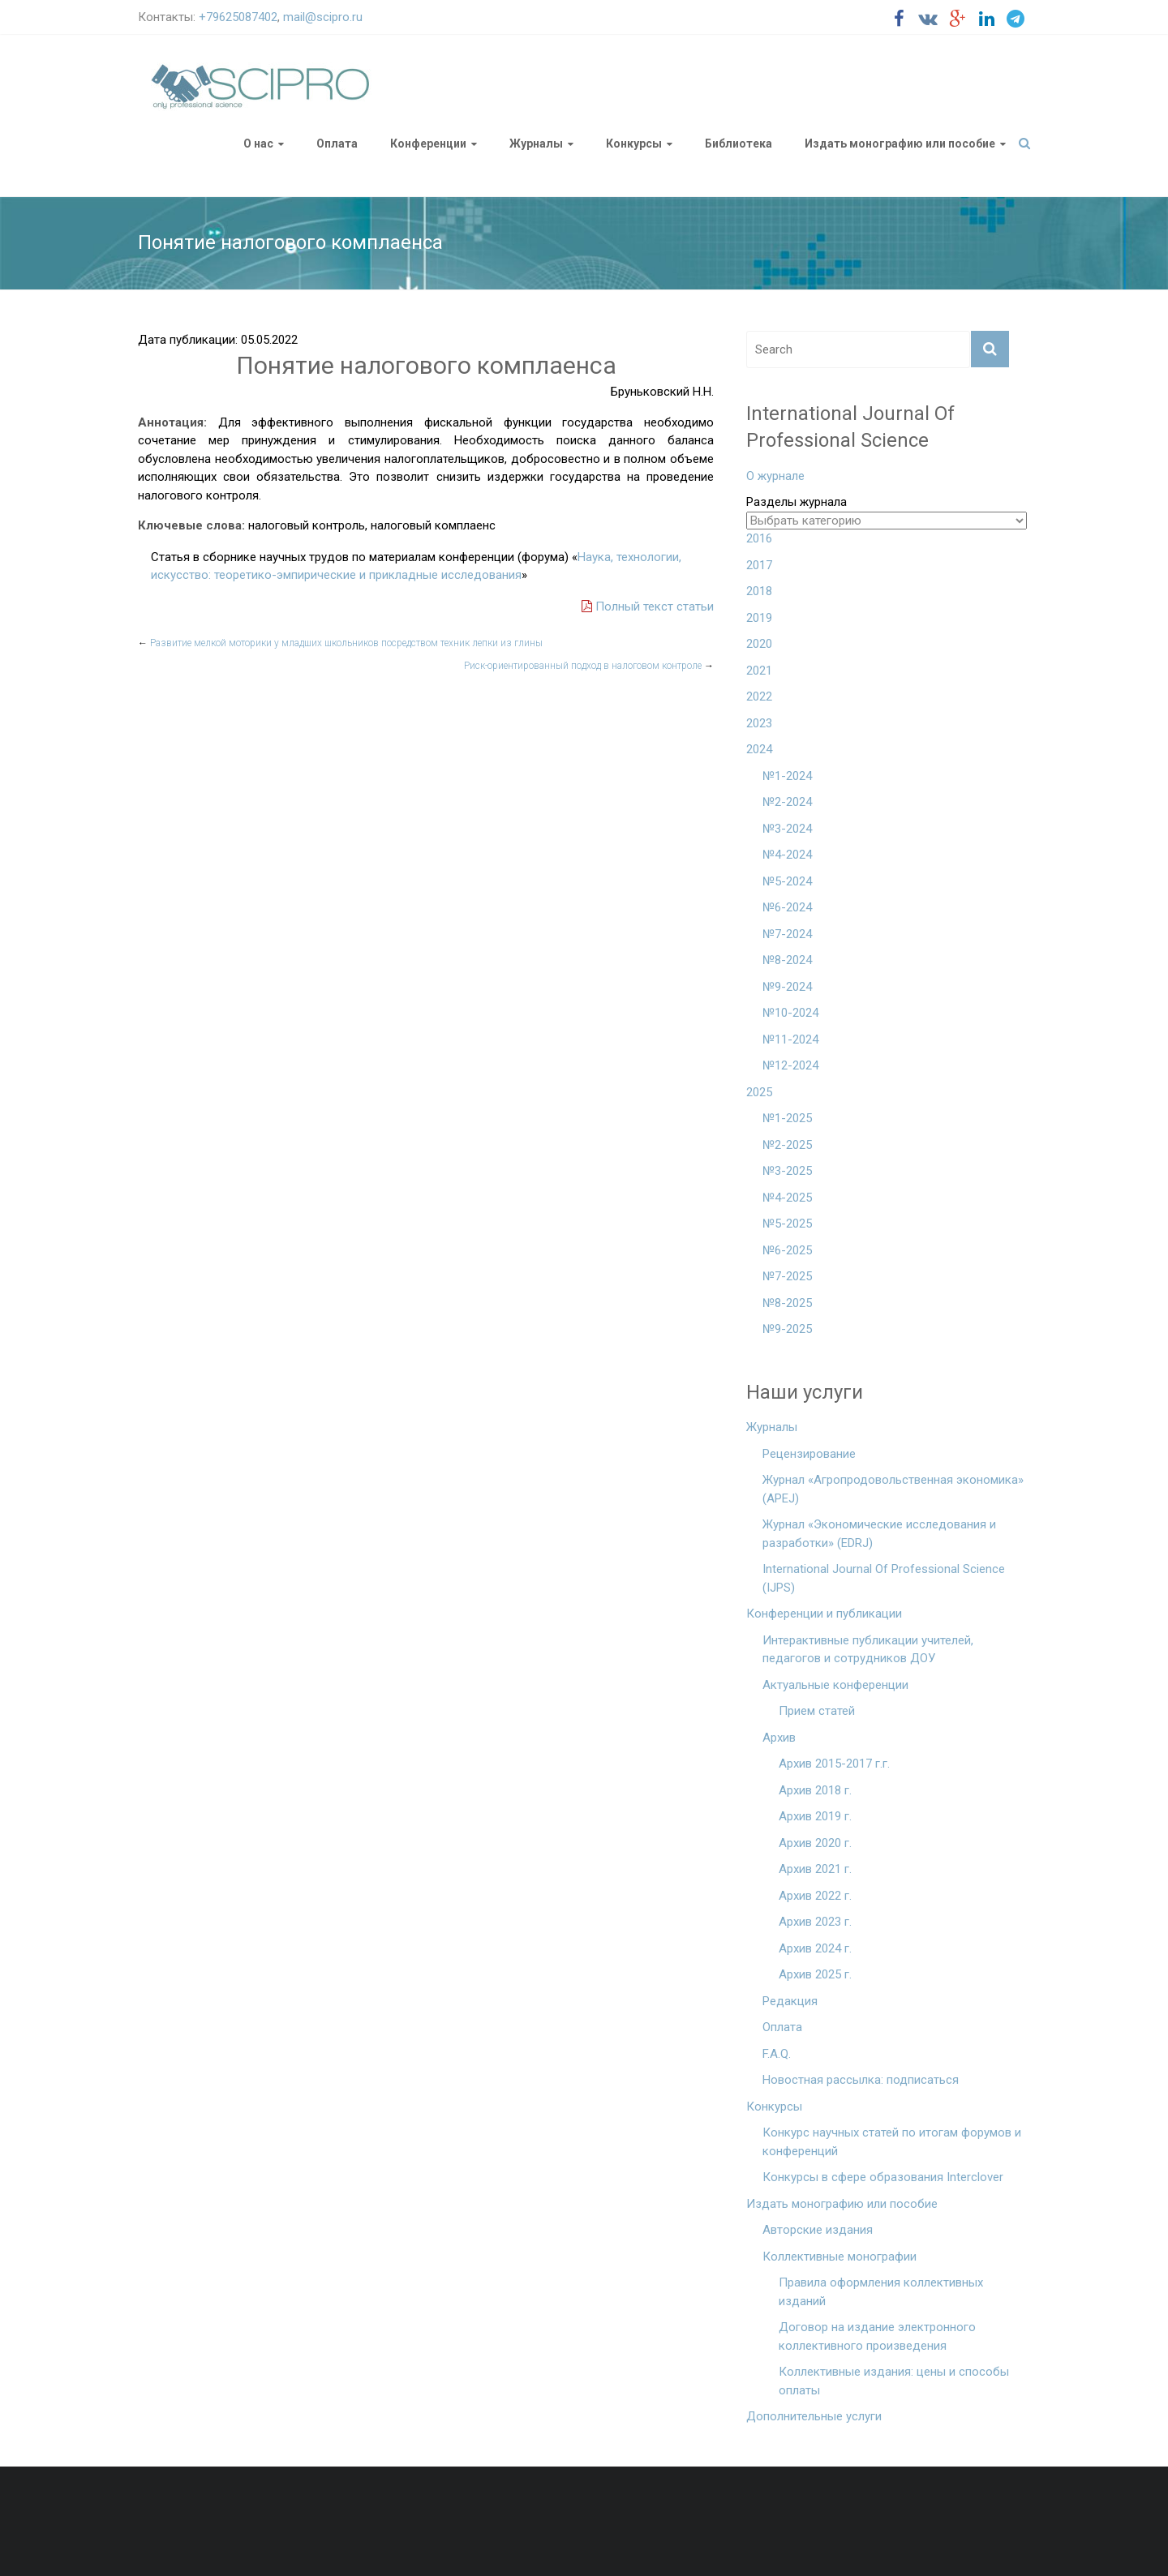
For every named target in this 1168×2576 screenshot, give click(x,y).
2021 (759, 670)
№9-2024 (787, 986)
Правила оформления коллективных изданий (881, 2291)
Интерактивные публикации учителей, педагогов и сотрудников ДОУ (867, 1649)
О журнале (775, 476)
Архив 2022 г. (815, 1895)
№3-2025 (787, 1171)
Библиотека (738, 143)
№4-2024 (787, 854)
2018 (759, 591)
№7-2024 (787, 934)
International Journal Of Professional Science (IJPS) (883, 1578)
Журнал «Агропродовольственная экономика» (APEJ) (893, 1489)
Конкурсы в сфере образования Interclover (882, 2177)
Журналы (536, 143)
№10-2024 (790, 1012)
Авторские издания (817, 2229)
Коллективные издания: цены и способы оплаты (894, 2381)
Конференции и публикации (824, 1613)
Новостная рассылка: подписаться (860, 2079)
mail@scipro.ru (323, 17)
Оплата (337, 143)
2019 (759, 618)
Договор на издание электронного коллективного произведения (877, 2336)
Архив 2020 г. (815, 1843)
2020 (759, 643)
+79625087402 (238, 17)
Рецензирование (809, 1454)
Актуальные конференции (835, 1685)
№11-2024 (790, 1039)
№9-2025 (787, 1329)
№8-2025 (787, 1303)
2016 (759, 538)
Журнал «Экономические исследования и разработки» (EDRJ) (879, 1533)
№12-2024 (790, 1065)
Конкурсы (634, 143)
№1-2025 (787, 1118)
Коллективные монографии (839, 2256)
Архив (779, 1737)
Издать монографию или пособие (900, 143)
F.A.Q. (776, 2054)
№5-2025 (787, 1223)
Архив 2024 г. (815, 1948)
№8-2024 (787, 960)
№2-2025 (787, 1145)
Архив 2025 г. (815, 1974)
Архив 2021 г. (815, 1869)
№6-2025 (787, 1250)
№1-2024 (787, 776)
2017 (759, 565)
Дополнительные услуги (814, 2416)
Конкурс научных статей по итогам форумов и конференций (891, 2141)
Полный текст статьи (648, 606)
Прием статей (817, 1711)
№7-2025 (787, 1276)
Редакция (790, 2001)
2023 (759, 723)
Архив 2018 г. (815, 1790)
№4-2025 (787, 1197)
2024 (759, 749)
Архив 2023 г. (815, 1921)
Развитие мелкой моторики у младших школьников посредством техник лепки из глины (340, 643)
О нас (258, 143)
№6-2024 (787, 907)
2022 (759, 696)
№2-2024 (787, 802)
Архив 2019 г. (815, 1816)
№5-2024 (787, 881)
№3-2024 (787, 828)
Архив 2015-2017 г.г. (834, 1763)
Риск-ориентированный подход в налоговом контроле (589, 665)
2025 (759, 1092)
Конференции (428, 143)
